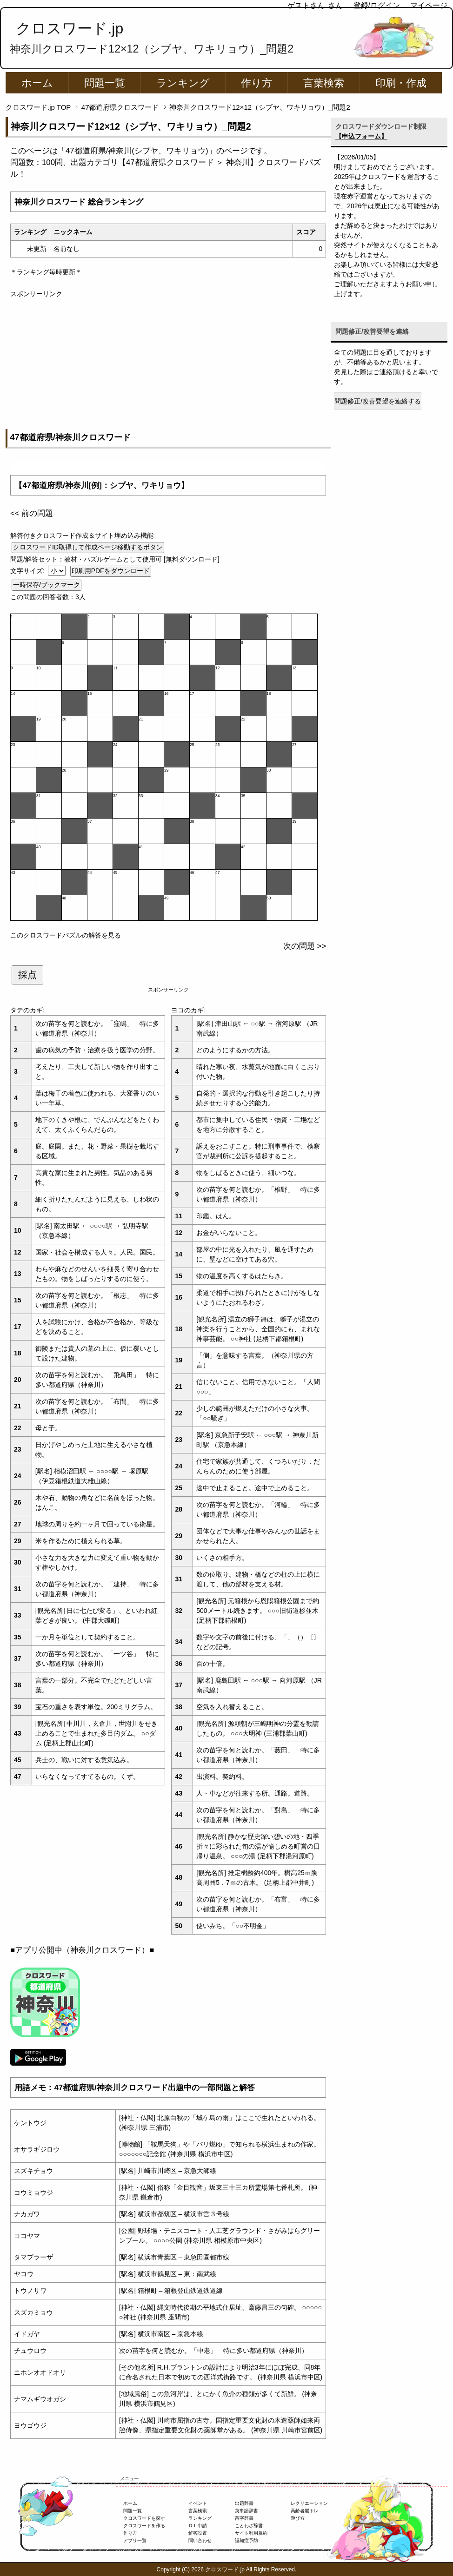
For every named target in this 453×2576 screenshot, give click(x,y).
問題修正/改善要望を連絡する (377, 401)
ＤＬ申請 (197, 2525)
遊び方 (298, 2518)
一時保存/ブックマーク (46, 584)
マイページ (428, 5)
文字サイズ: (28, 571)
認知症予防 (246, 2540)
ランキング (183, 83)
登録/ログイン (376, 5)
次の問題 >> (304, 946)
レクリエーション (309, 2503)
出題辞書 (244, 2503)
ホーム (37, 83)
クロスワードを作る (144, 2525)
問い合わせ (200, 2540)
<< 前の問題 (31, 513)
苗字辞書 (244, 2518)
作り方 (256, 83)
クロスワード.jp (69, 28)
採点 (27, 975)
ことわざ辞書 (249, 2525)
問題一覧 (104, 83)
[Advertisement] (168, 364)
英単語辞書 (246, 2510)
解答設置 (197, 2533)
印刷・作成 (400, 83)
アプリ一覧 (135, 2540)
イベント (197, 2503)
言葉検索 (323, 83)
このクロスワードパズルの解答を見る (65, 935)
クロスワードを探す (144, 2518)
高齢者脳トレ (305, 2510)
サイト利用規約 (251, 2533)
